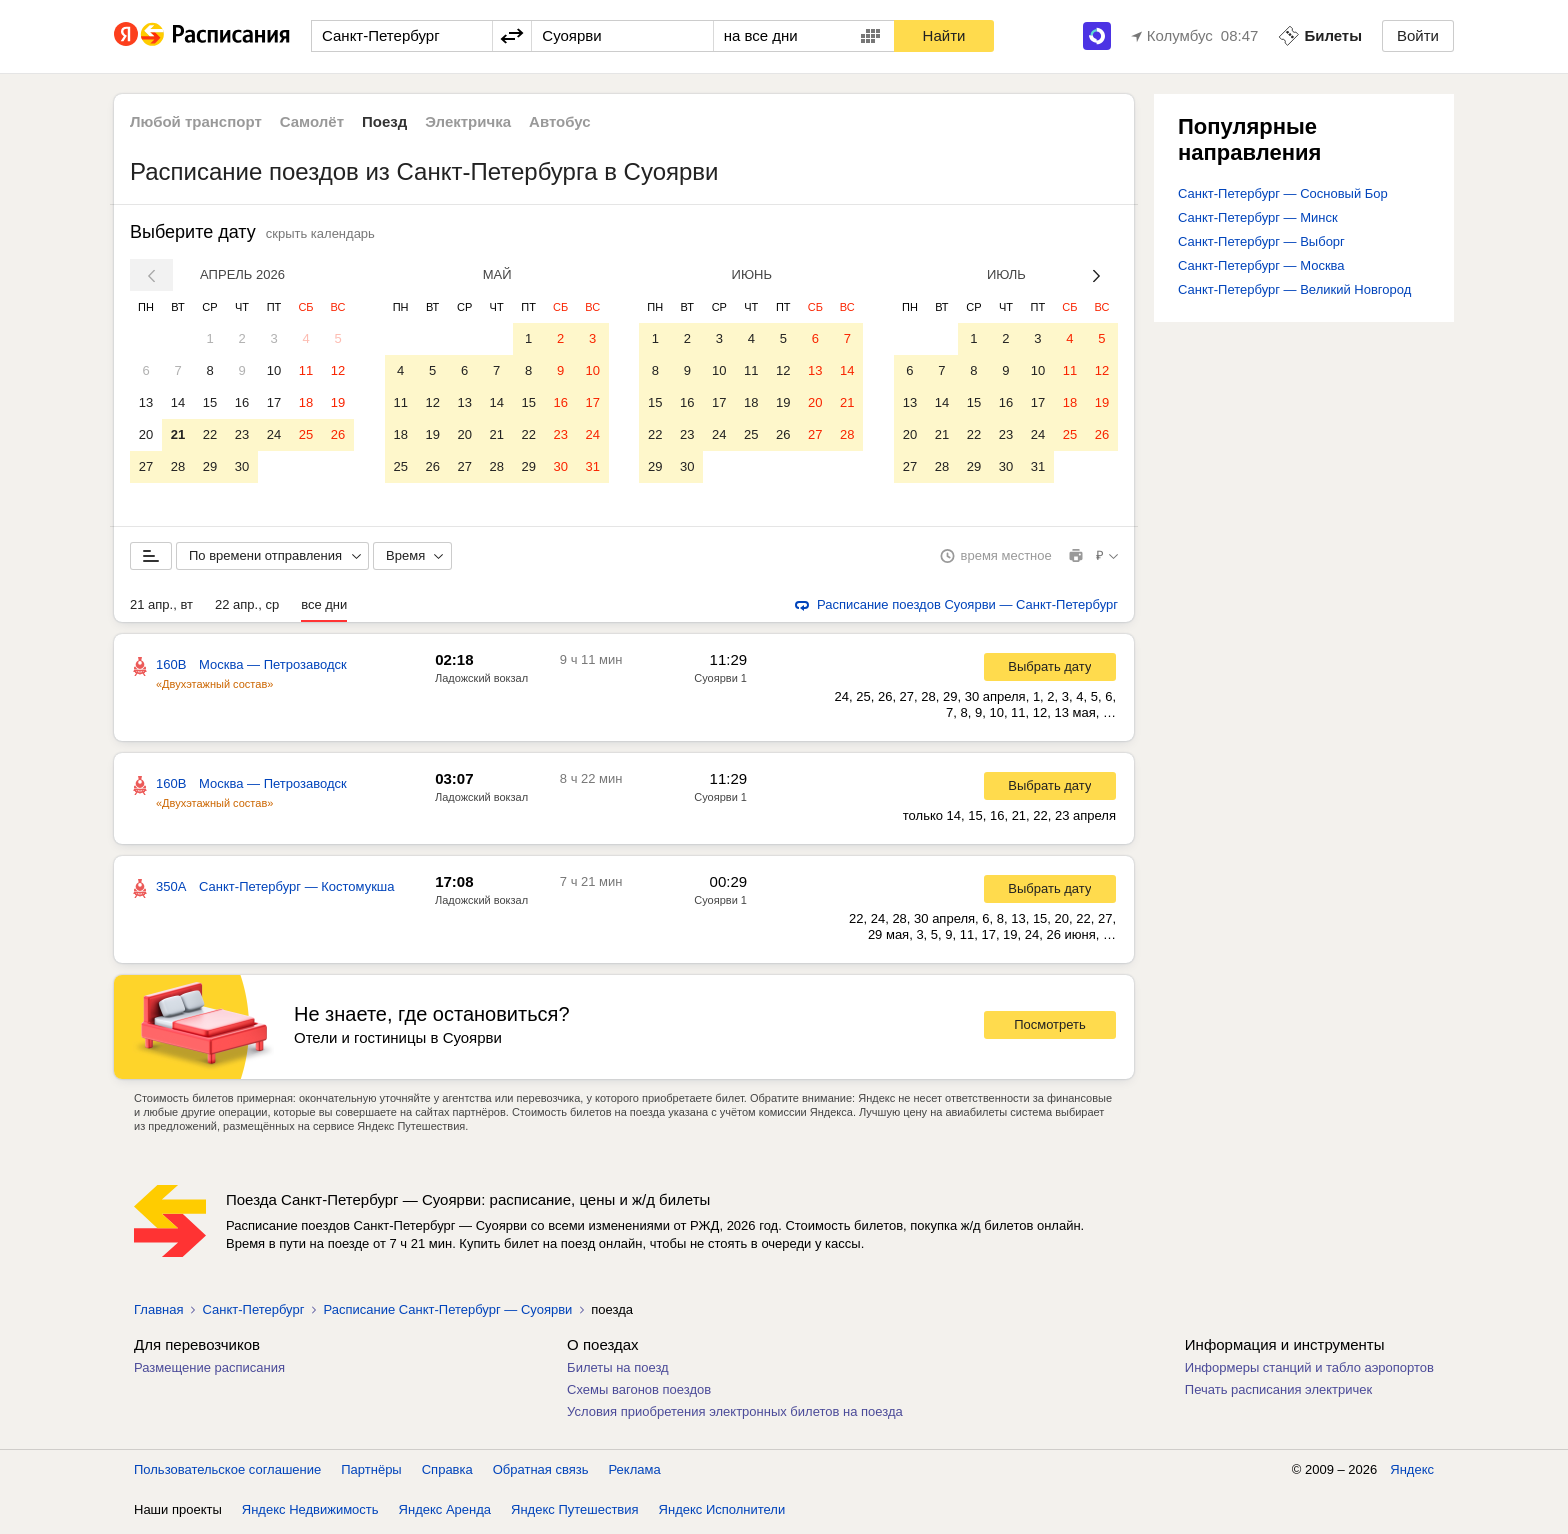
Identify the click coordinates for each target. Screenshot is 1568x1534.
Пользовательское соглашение (227, 1473)
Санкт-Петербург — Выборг (1261, 241)
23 (242, 434)
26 (338, 434)
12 (338, 370)
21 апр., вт (161, 608)
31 (592, 466)
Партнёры (371, 1473)
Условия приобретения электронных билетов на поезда (735, 1415)
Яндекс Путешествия (575, 1513)
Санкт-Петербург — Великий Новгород (1294, 289)
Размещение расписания (209, 1371)
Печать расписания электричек (1278, 1393)
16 (242, 402)
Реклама (635, 1473)
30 (242, 466)
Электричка (468, 121)
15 (210, 402)
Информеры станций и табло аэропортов (1309, 1371)
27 (146, 466)
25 (306, 434)
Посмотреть (1050, 1028)
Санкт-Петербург (253, 1313)
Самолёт (312, 121)
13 (146, 402)
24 (274, 434)
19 (338, 402)
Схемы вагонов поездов (639, 1393)
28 (178, 466)
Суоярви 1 (720, 682)
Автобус (560, 121)
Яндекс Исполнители (722, 1513)
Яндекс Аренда (445, 1513)
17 (274, 402)
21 (178, 434)
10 (274, 370)
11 (306, 370)
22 (210, 434)
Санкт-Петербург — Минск (1258, 217)
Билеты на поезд (618, 1371)
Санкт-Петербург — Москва (1261, 265)
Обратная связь (541, 1473)
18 (306, 402)
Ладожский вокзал (481, 682)
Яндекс (1412, 1473)
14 (178, 402)
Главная (158, 1313)
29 (210, 466)
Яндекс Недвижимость (310, 1513)
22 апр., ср (247, 608)
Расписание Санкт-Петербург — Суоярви (447, 1313)
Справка (447, 1473)
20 (146, 434)
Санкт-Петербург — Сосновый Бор (1283, 193)
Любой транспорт (196, 121)
